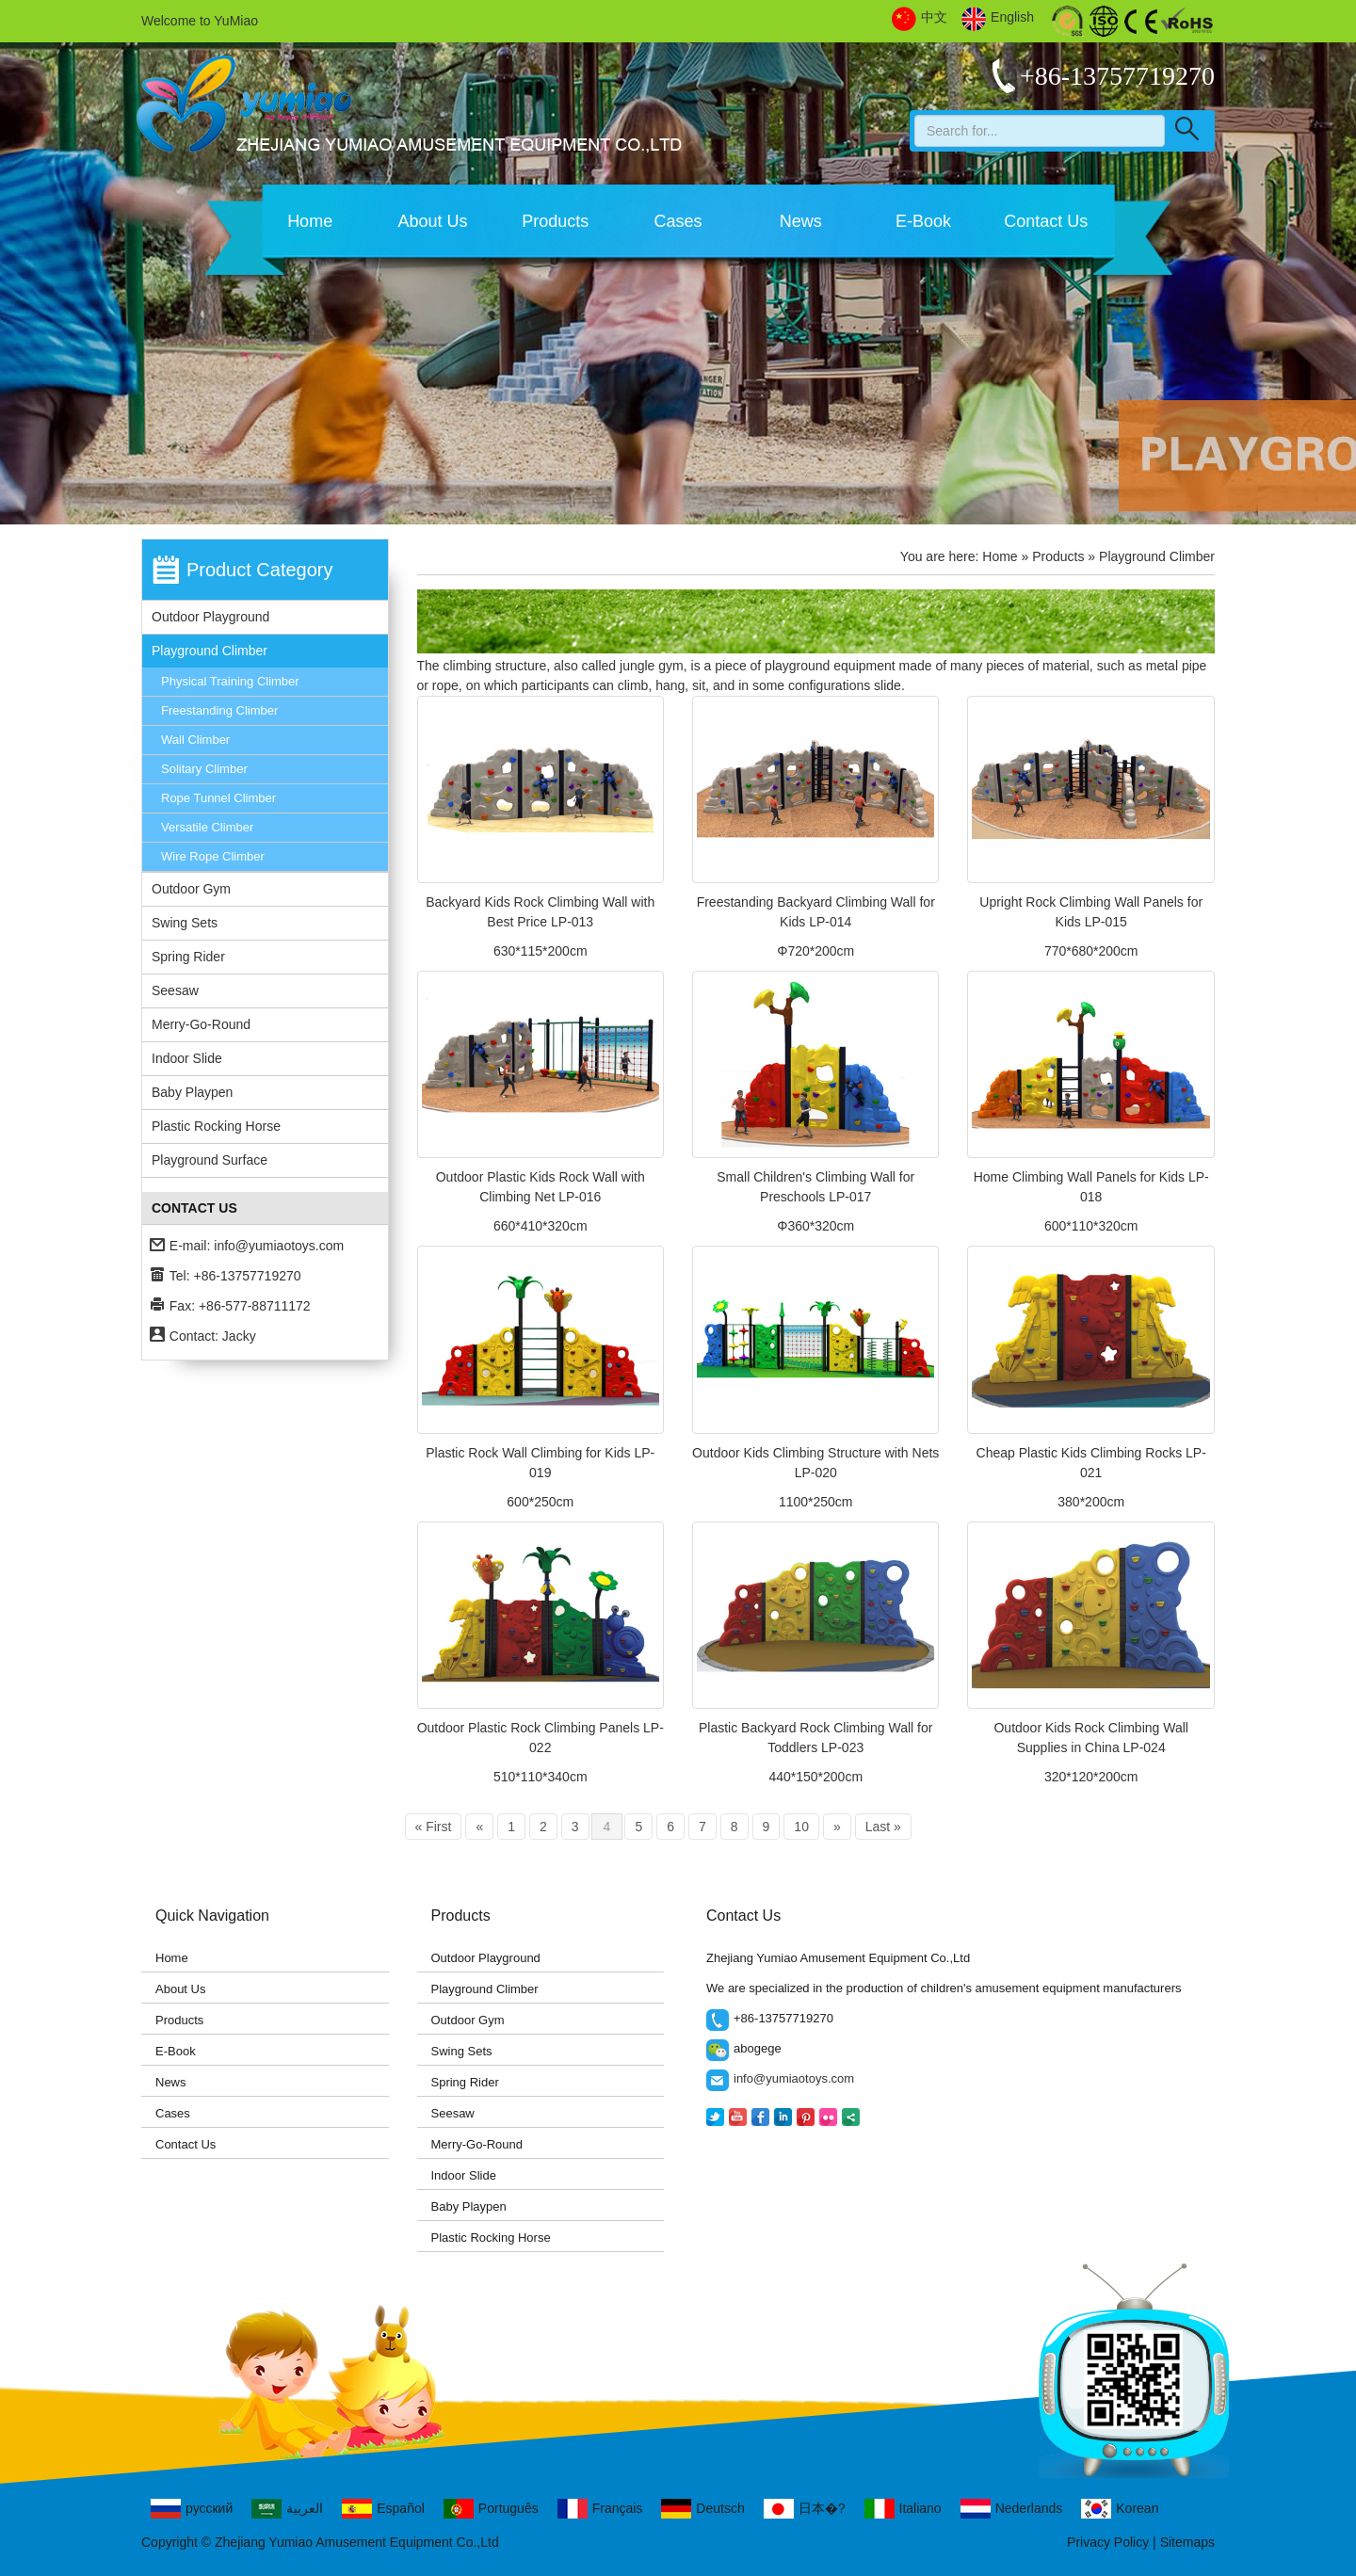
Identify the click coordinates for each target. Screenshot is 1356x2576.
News (801, 221)
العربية (287, 2509)
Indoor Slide (187, 1058)
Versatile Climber (207, 827)
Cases (678, 221)
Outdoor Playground (210, 616)
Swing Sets (185, 922)
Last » (883, 1826)
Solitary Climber (204, 769)
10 (801, 1826)
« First (433, 1826)
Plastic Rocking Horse (216, 1126)
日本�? (805, 2509)
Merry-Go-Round (201, 1024)
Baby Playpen (192, 1092)
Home (309, 221)
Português (491, 2509)
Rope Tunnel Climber (218, 798)
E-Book (923, 221)
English (997, 18)
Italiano (903, 2509)
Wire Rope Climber (213, 856)
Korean (1119, 2509)
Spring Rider (188, 956)
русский (192, 2509)
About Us (432, 221)
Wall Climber (195, 740)
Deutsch (702, 2509)
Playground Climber (209, 650)
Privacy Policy (1108, 2542)
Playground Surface (209, 1159)
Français (600, 2509)
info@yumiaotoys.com (279, 1245)
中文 (919, 18)
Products (555, 221)
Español (383, 2509)
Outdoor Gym (191, 888)
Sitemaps (1187, 2542)
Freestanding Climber (219, 710)
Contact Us (1046, 221)
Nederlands (1011, 2509)
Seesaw (175, 990)
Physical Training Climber (230, 681)
